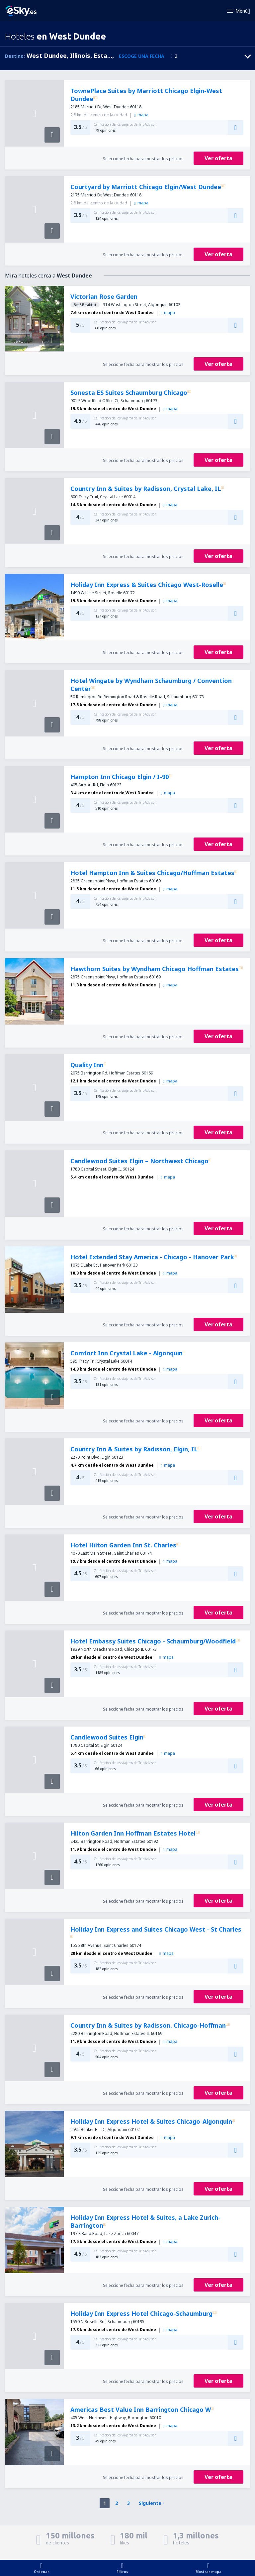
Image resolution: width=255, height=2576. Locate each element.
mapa (141, 115)
